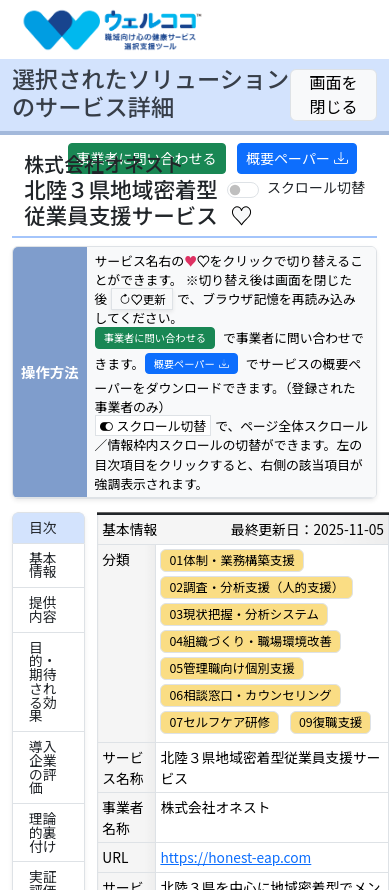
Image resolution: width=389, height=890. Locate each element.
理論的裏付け (43, 832)
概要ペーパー (297, 158)
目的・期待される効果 (43, 681)
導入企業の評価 (43, 766)
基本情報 (43, 565)
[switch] (243, 190)
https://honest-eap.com (235, 857)
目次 (43, 527)
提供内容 (43, 609)
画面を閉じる (334, 94)
